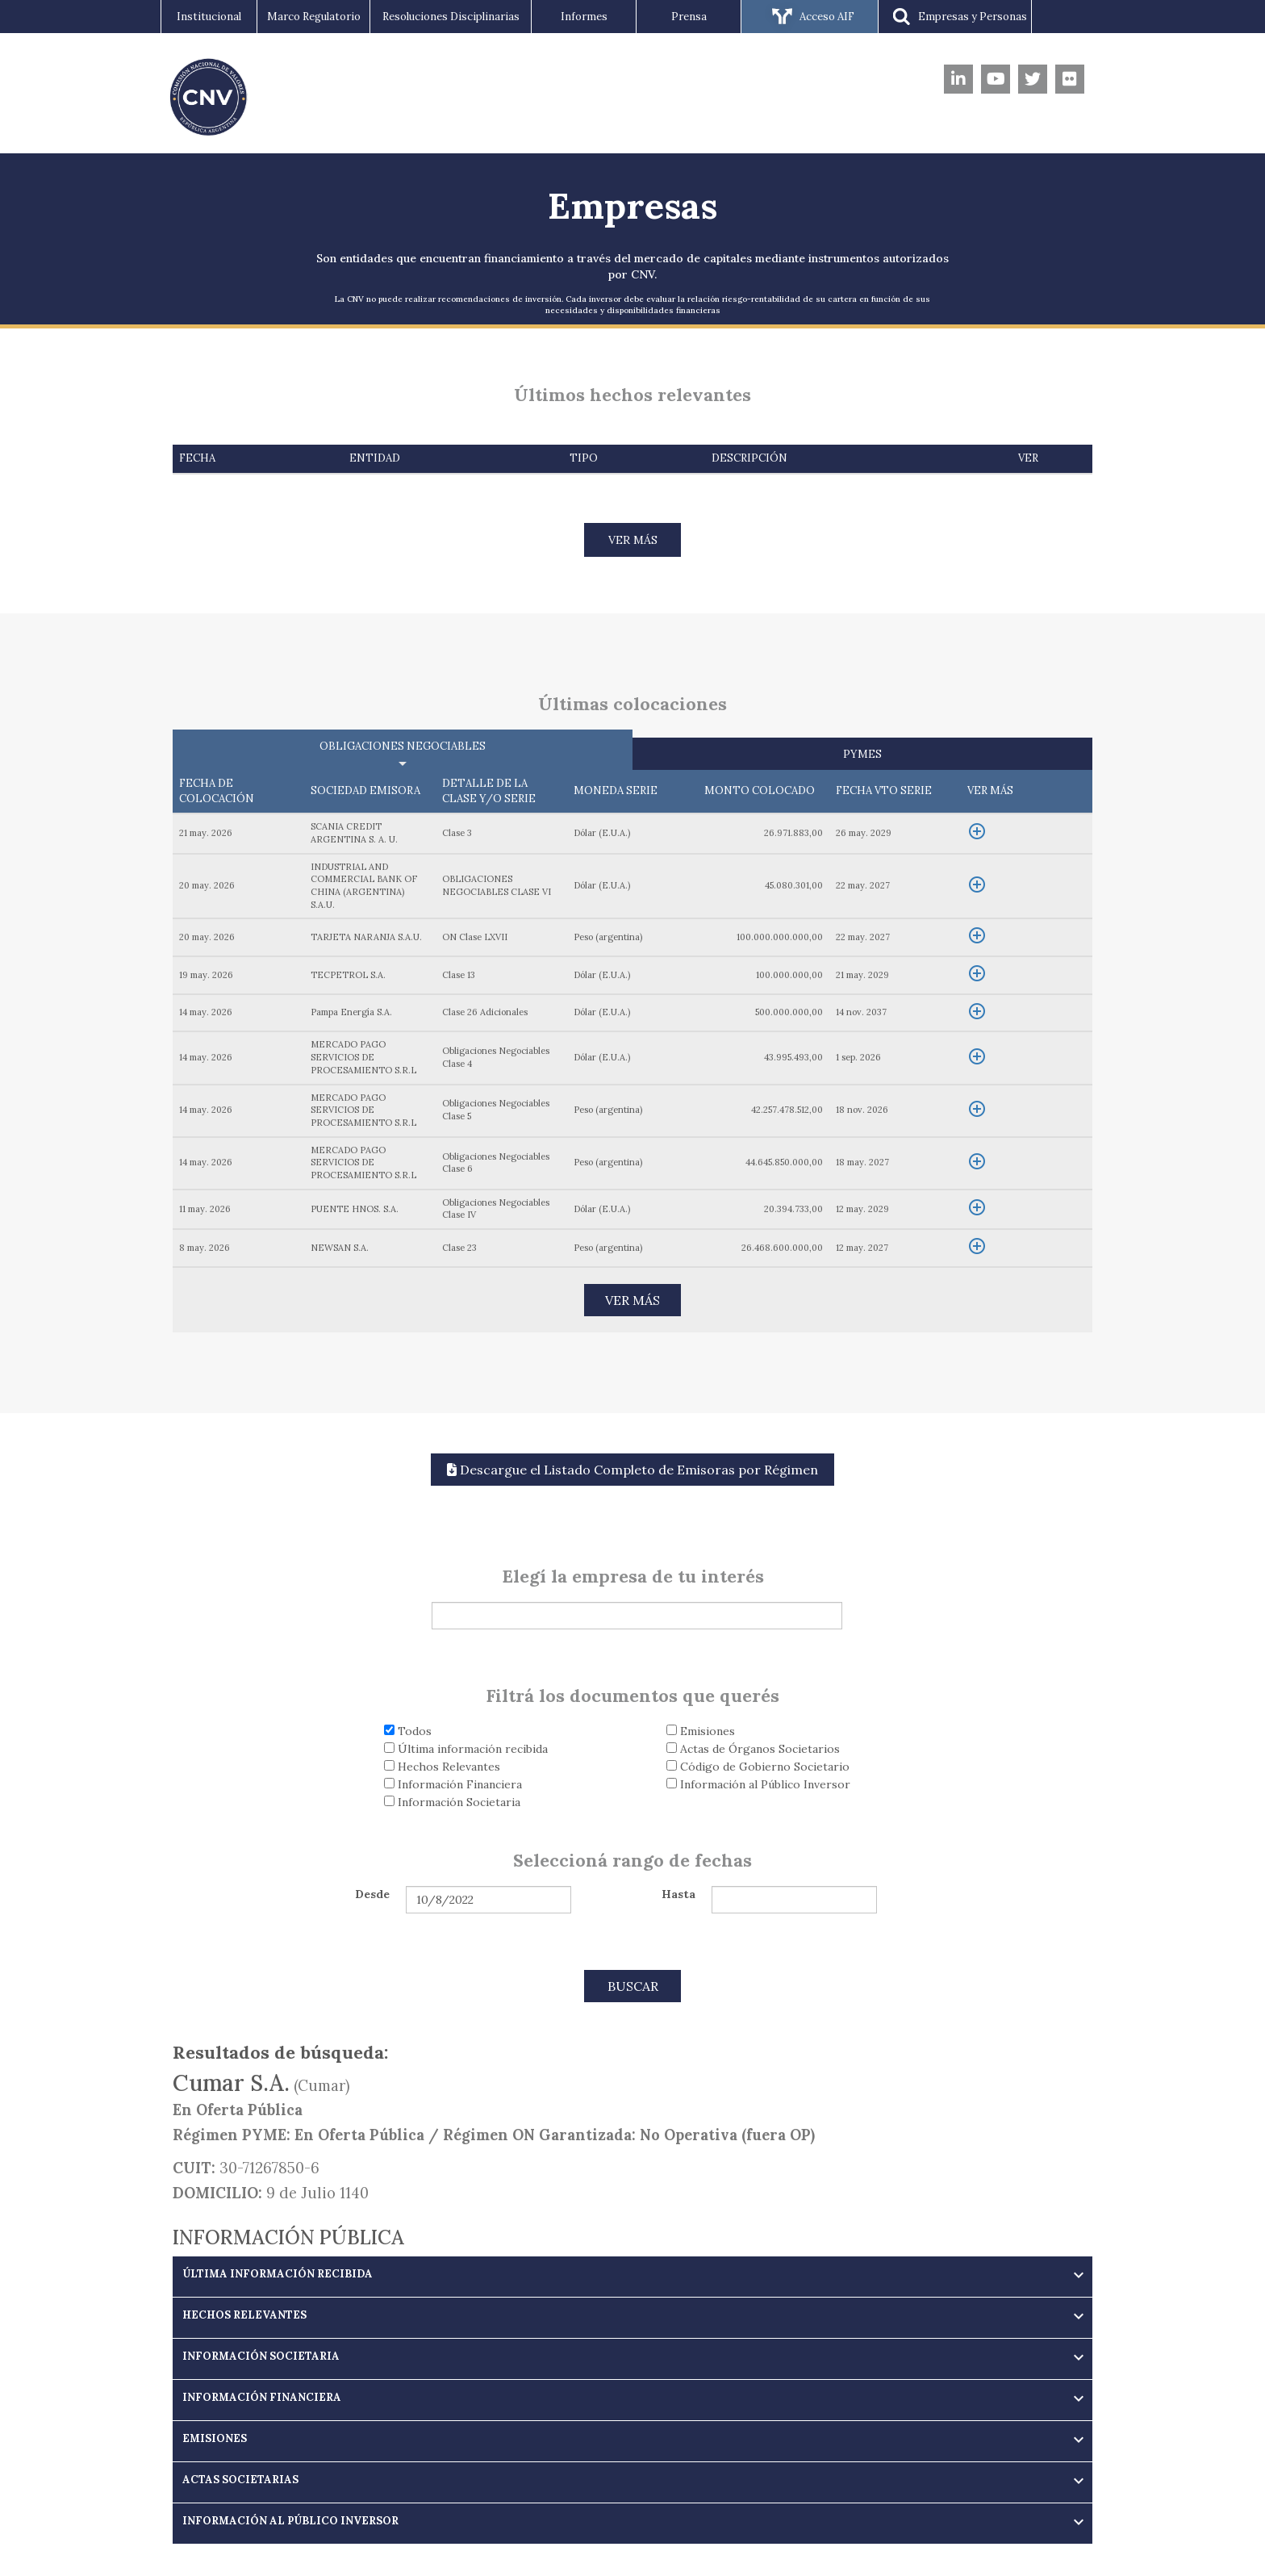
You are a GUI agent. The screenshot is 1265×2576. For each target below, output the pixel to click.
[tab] (632, 2276)
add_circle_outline (977, 831)
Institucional (209, 16)
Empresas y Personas (955, 17)
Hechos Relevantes (442, 1766)
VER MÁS (633, 540)
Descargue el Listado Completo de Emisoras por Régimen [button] (632, 1470)
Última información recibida (466, 1749)
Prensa (689, 16)
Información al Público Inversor (758, 1784)
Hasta (678, 1894)
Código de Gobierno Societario (758, 1766)
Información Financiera (453, 1784)
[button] (632, 2274)
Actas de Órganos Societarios (753, 1749)
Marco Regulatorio (314, 16)
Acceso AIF (809, 17)
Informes (584, 16)
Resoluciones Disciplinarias (451, 16)
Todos (408, 1731)
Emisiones (700, 1731)
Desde (372, 1894)
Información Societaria (452, 1802)
